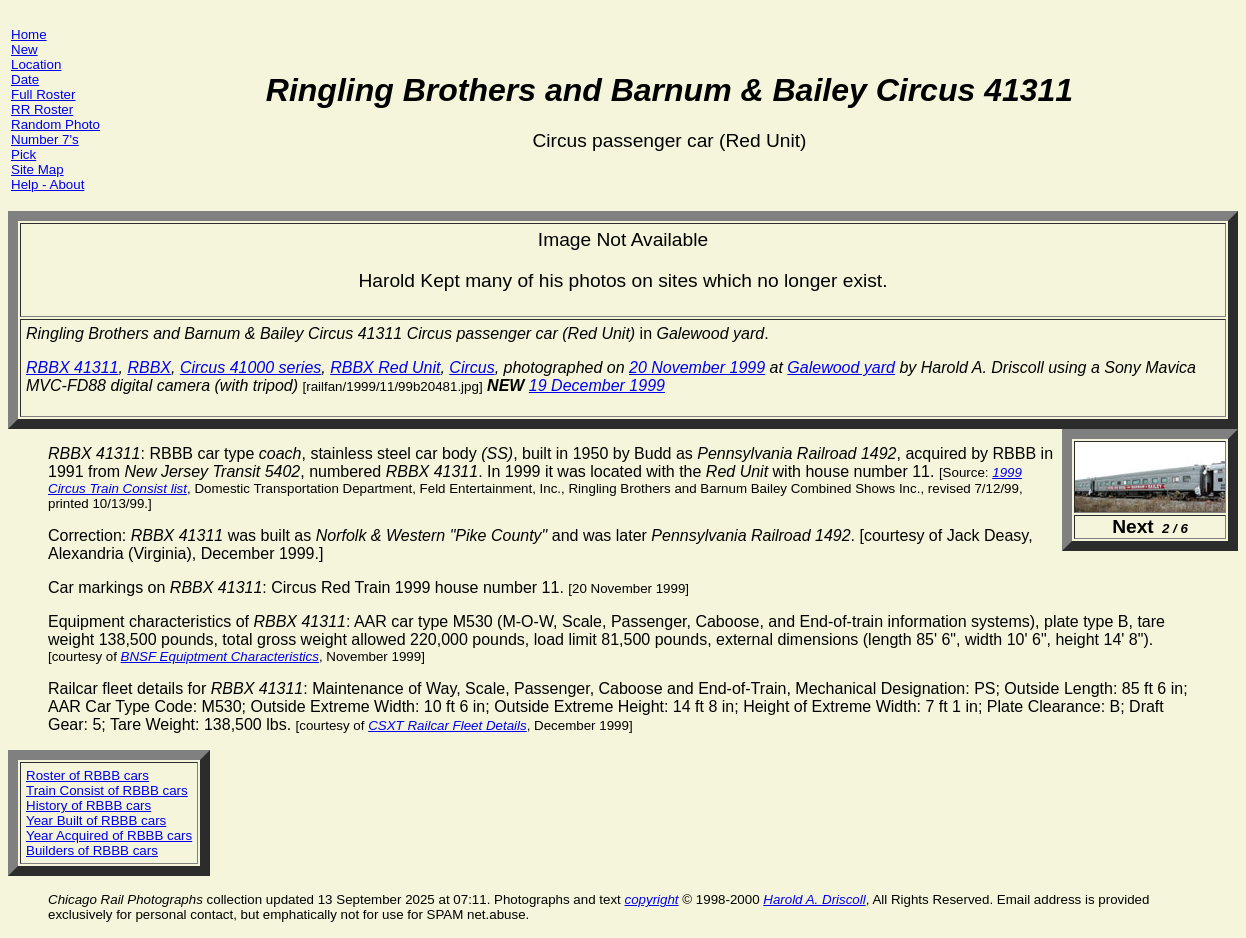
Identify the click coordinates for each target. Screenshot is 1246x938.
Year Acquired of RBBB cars (109, 835)
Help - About (47, 184)
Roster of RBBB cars (87, 775)
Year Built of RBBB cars (96, 820)
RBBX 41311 (72, 367)
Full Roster (43, 94)
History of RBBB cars (88, 805)
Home (29, 34)
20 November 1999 (697, 367)
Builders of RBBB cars (92, 850)
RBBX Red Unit (385, 367)
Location (36, 64)
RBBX (149, 367)
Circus (471, 367)
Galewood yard (841, 367)
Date (25, 79)
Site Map (37, 169)
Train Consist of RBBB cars (107, 790)
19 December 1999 (597, 385)
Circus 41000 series (250, 367)
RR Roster (42, 109)
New (24, 49)
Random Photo (55, 124)
